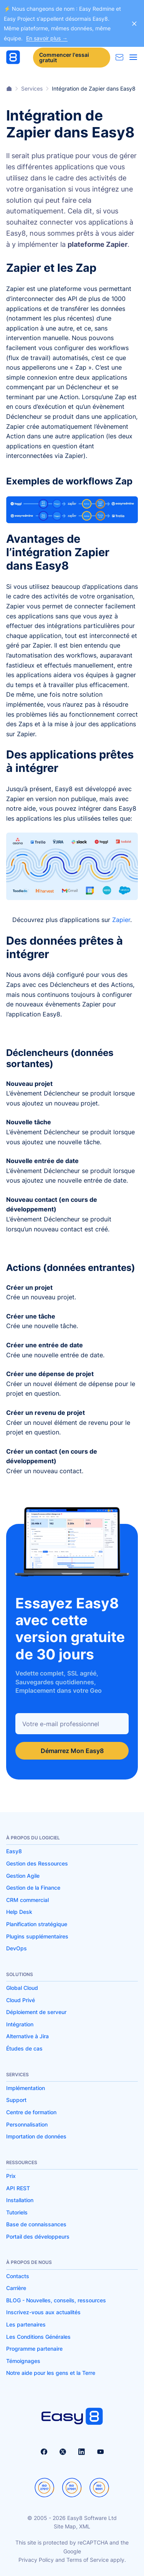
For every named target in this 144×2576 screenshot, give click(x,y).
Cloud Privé (20, 2000)
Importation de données (36, 2136)
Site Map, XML (72, 2526)
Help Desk (19, 1911)
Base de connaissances (36, 2224)
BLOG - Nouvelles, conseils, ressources (56, 2300)
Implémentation (25, 2088)
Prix (11, 2176)
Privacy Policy (36, 2559)
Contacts (17, 2276)
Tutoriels (17, 2212)
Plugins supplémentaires (37, 1936)
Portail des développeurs (38, 2236)
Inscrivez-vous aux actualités (43, 2312)
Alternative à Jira (27, 2036)
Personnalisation (27, 2124)
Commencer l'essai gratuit (64, 57)
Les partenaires (26, 2324)
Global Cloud (22, 1987)
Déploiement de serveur (36, 2012)
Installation (19, 2200)
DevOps (16, 1948)
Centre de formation (31, 2112)
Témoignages (23, 2361)
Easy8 (14, 1851)
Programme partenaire (34, 2348)
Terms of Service (87, 2559)
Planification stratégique (36, 1924)
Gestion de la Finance (33, 1887)
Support (16, 2100)
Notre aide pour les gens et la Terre (50, 2372)
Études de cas (24, 2048)
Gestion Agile (23, 1875)
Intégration (19, 2024)
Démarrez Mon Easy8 (72, 1751)
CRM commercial (27, 1900)
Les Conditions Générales (38, 2336)
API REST (18, 2188)
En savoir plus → (47, 38)
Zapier (121, 920)
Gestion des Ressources (37, 1863)
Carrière (16, 2288)
